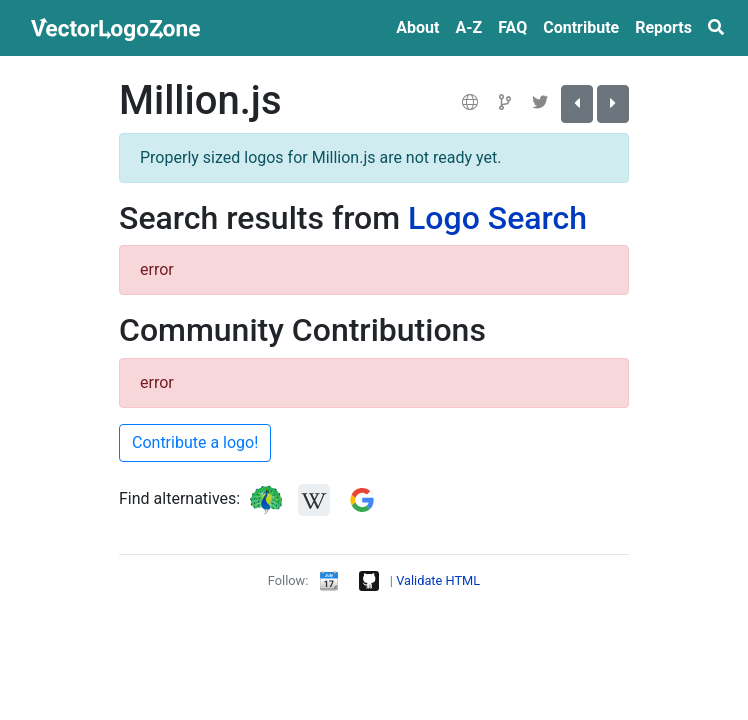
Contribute (581, 27)
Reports (663, 27)
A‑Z (468, 27)
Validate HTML (438, 580)
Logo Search (497, 218)
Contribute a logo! (195, 442)
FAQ (512, 27)
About (417, 27)
